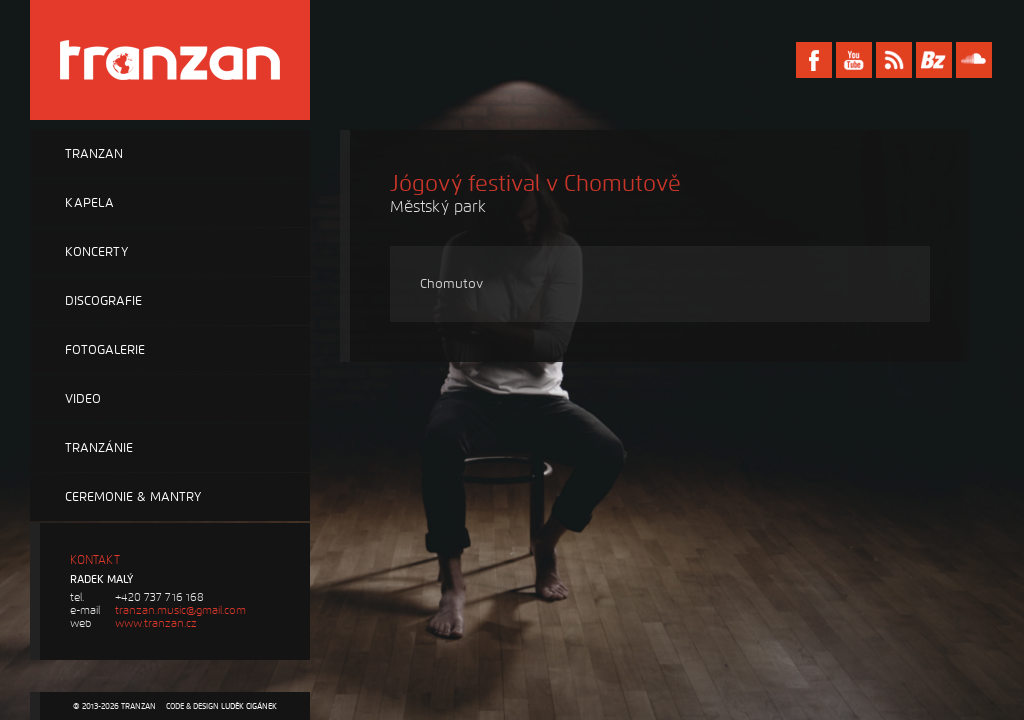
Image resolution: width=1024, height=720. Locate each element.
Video (83, 399)
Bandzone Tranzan (934, 60)
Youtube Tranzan (854, 60)
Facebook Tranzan (814, 60)
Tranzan (94, 154)
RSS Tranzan (894, 60)
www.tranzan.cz (156, 623)
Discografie (103, 301)
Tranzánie (99, 448)
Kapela (89, 203)
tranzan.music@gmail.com (180, 610)
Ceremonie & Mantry (133, 497)
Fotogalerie (105, 350)
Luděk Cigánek (249, 706)
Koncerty (96, 252)
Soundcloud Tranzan (974, 60)
